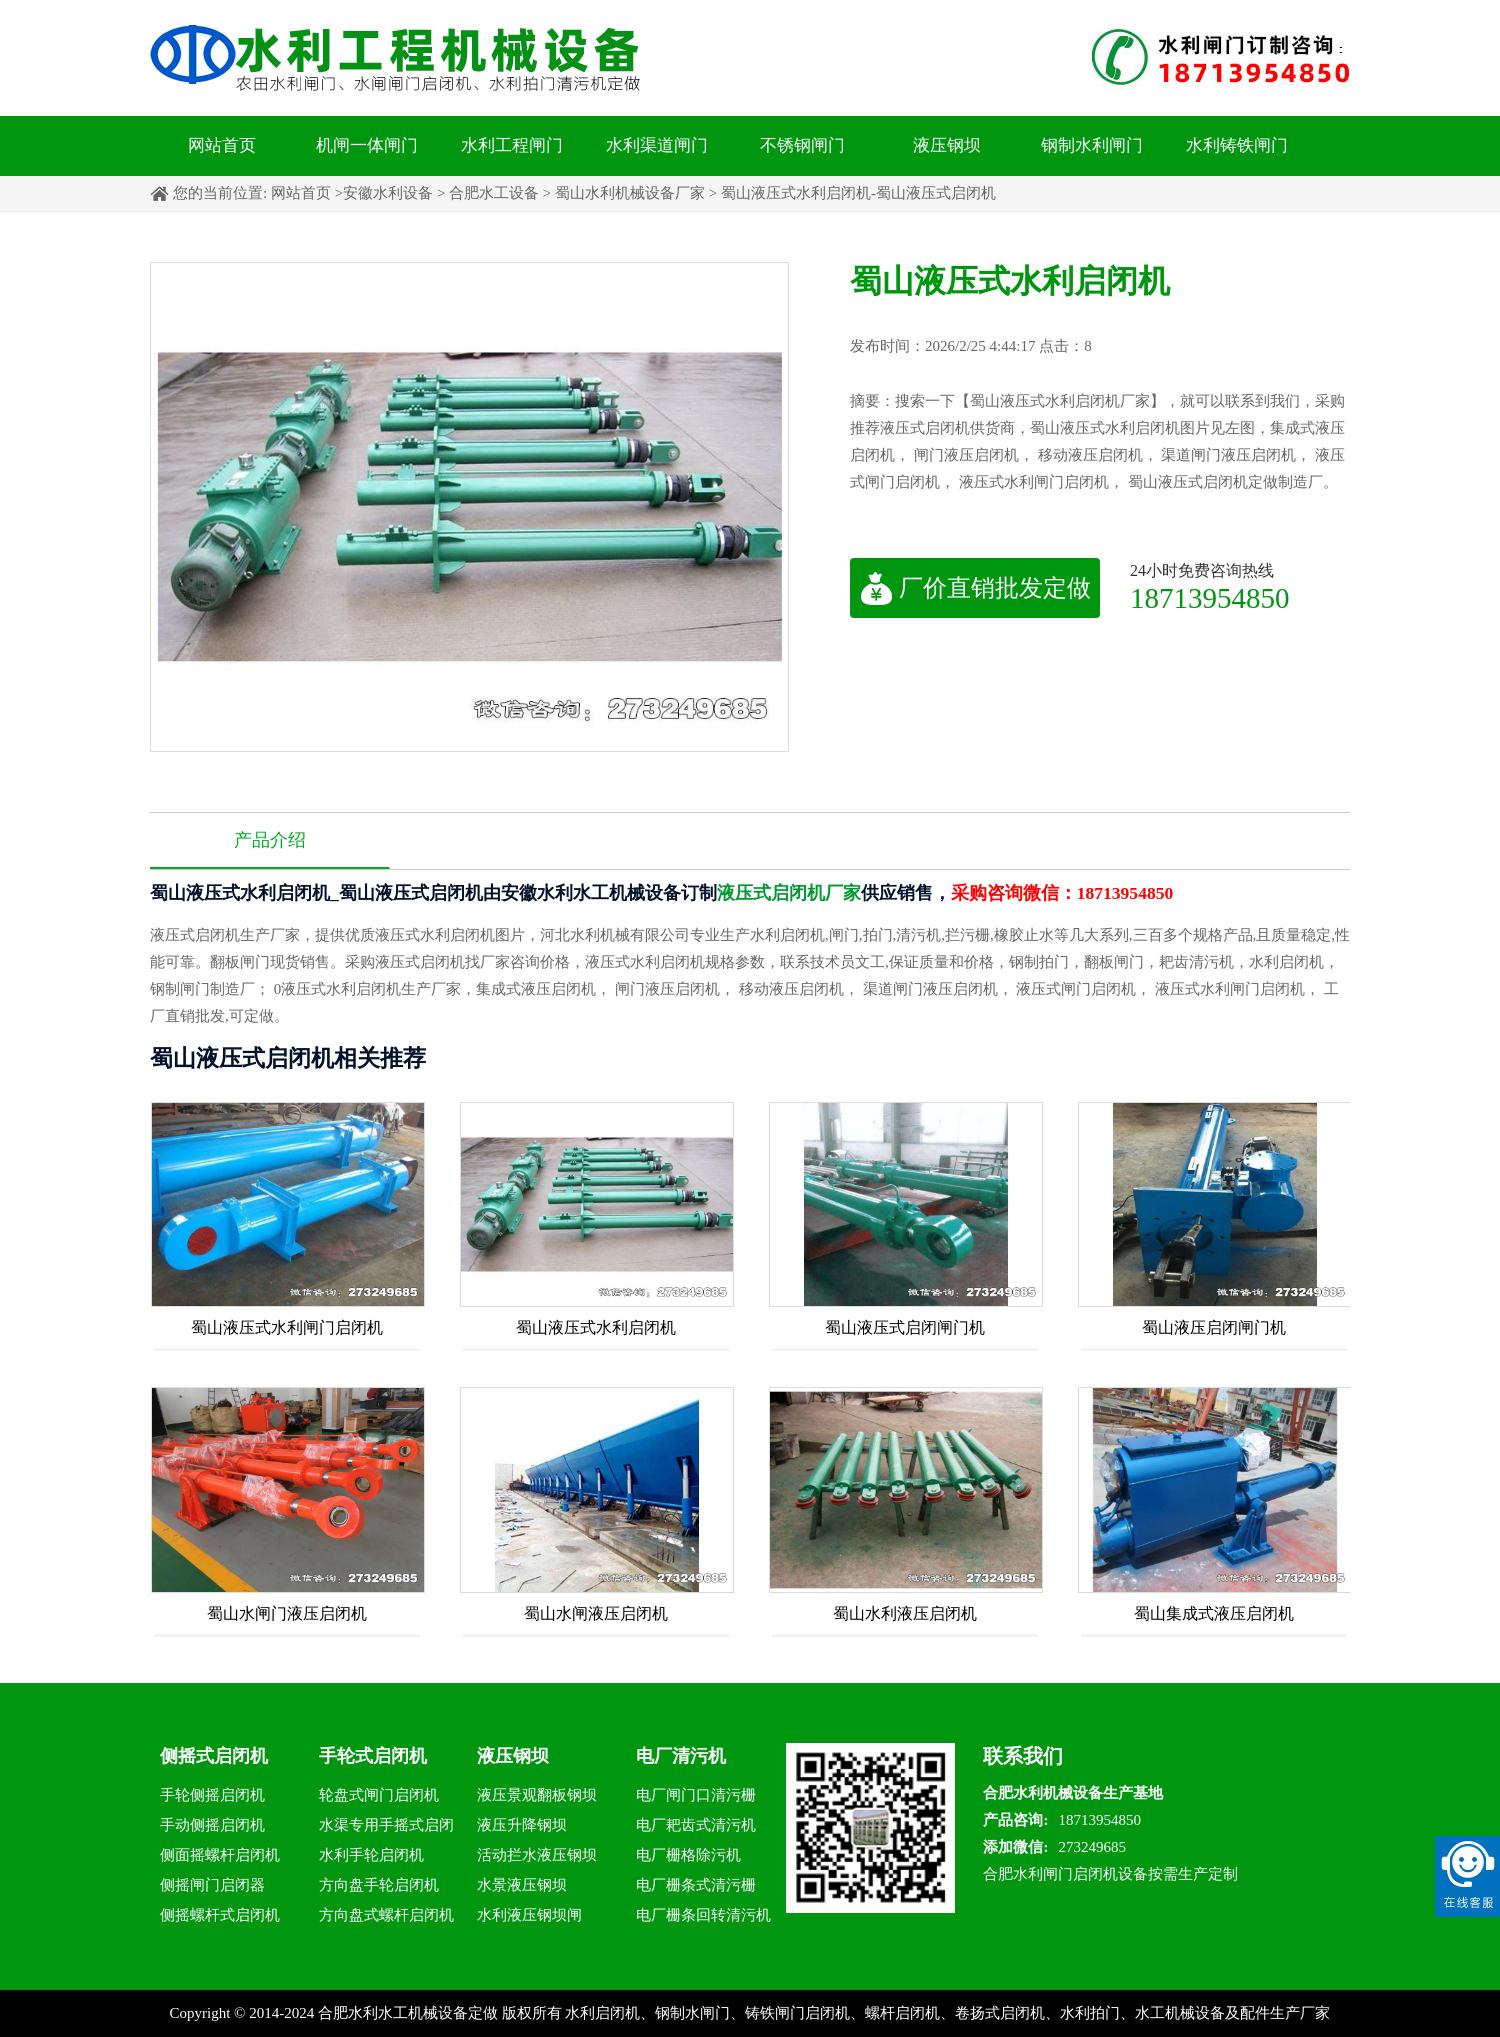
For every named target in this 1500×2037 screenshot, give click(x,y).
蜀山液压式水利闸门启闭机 (287, 1327)
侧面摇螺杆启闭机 (220, 1855)
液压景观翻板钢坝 (537, 1795)
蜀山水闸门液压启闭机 (287, 1613)
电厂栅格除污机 (688, 1855)
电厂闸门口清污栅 (696, 1795)
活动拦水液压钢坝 (537, 1855)
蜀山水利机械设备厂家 (630, 193)
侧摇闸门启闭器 (212, 1885)
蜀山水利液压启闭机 (905, 1613)
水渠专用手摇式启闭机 (386, 1828)
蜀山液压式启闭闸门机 (905, 1327)
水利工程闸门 (512, 145)
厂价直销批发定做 (975, 588)
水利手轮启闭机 (371, 1855)
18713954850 (1210, 597)
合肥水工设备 (494, 193)
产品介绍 (270, 840)
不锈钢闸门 (802, 145)
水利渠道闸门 (657, 145)
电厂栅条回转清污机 (703, 1915)
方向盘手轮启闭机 (379, 1885)
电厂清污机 (681, 1756)
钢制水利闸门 (1092, 145)
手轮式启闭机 (373, 1756)
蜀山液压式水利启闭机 (596, 1327)
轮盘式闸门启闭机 (379, 1795)
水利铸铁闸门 (1237, 145)
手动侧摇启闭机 (212, 1825)
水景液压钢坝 (522, 1885)
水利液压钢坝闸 (529, 1915)
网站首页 (222, 145)
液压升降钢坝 (522, 1825)
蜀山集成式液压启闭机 (1214, 1613)
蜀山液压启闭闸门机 (1214, 1327)
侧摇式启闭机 (214, 1756)
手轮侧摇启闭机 (212, 1795)
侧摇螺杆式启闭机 (220, 1915)
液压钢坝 (947, 145)
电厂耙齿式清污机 (696, 1825)
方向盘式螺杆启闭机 (386, 1915)
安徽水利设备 (388, 193)
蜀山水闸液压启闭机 (596, 1613)
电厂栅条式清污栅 (696, 1885)
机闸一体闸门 (367, 145)
